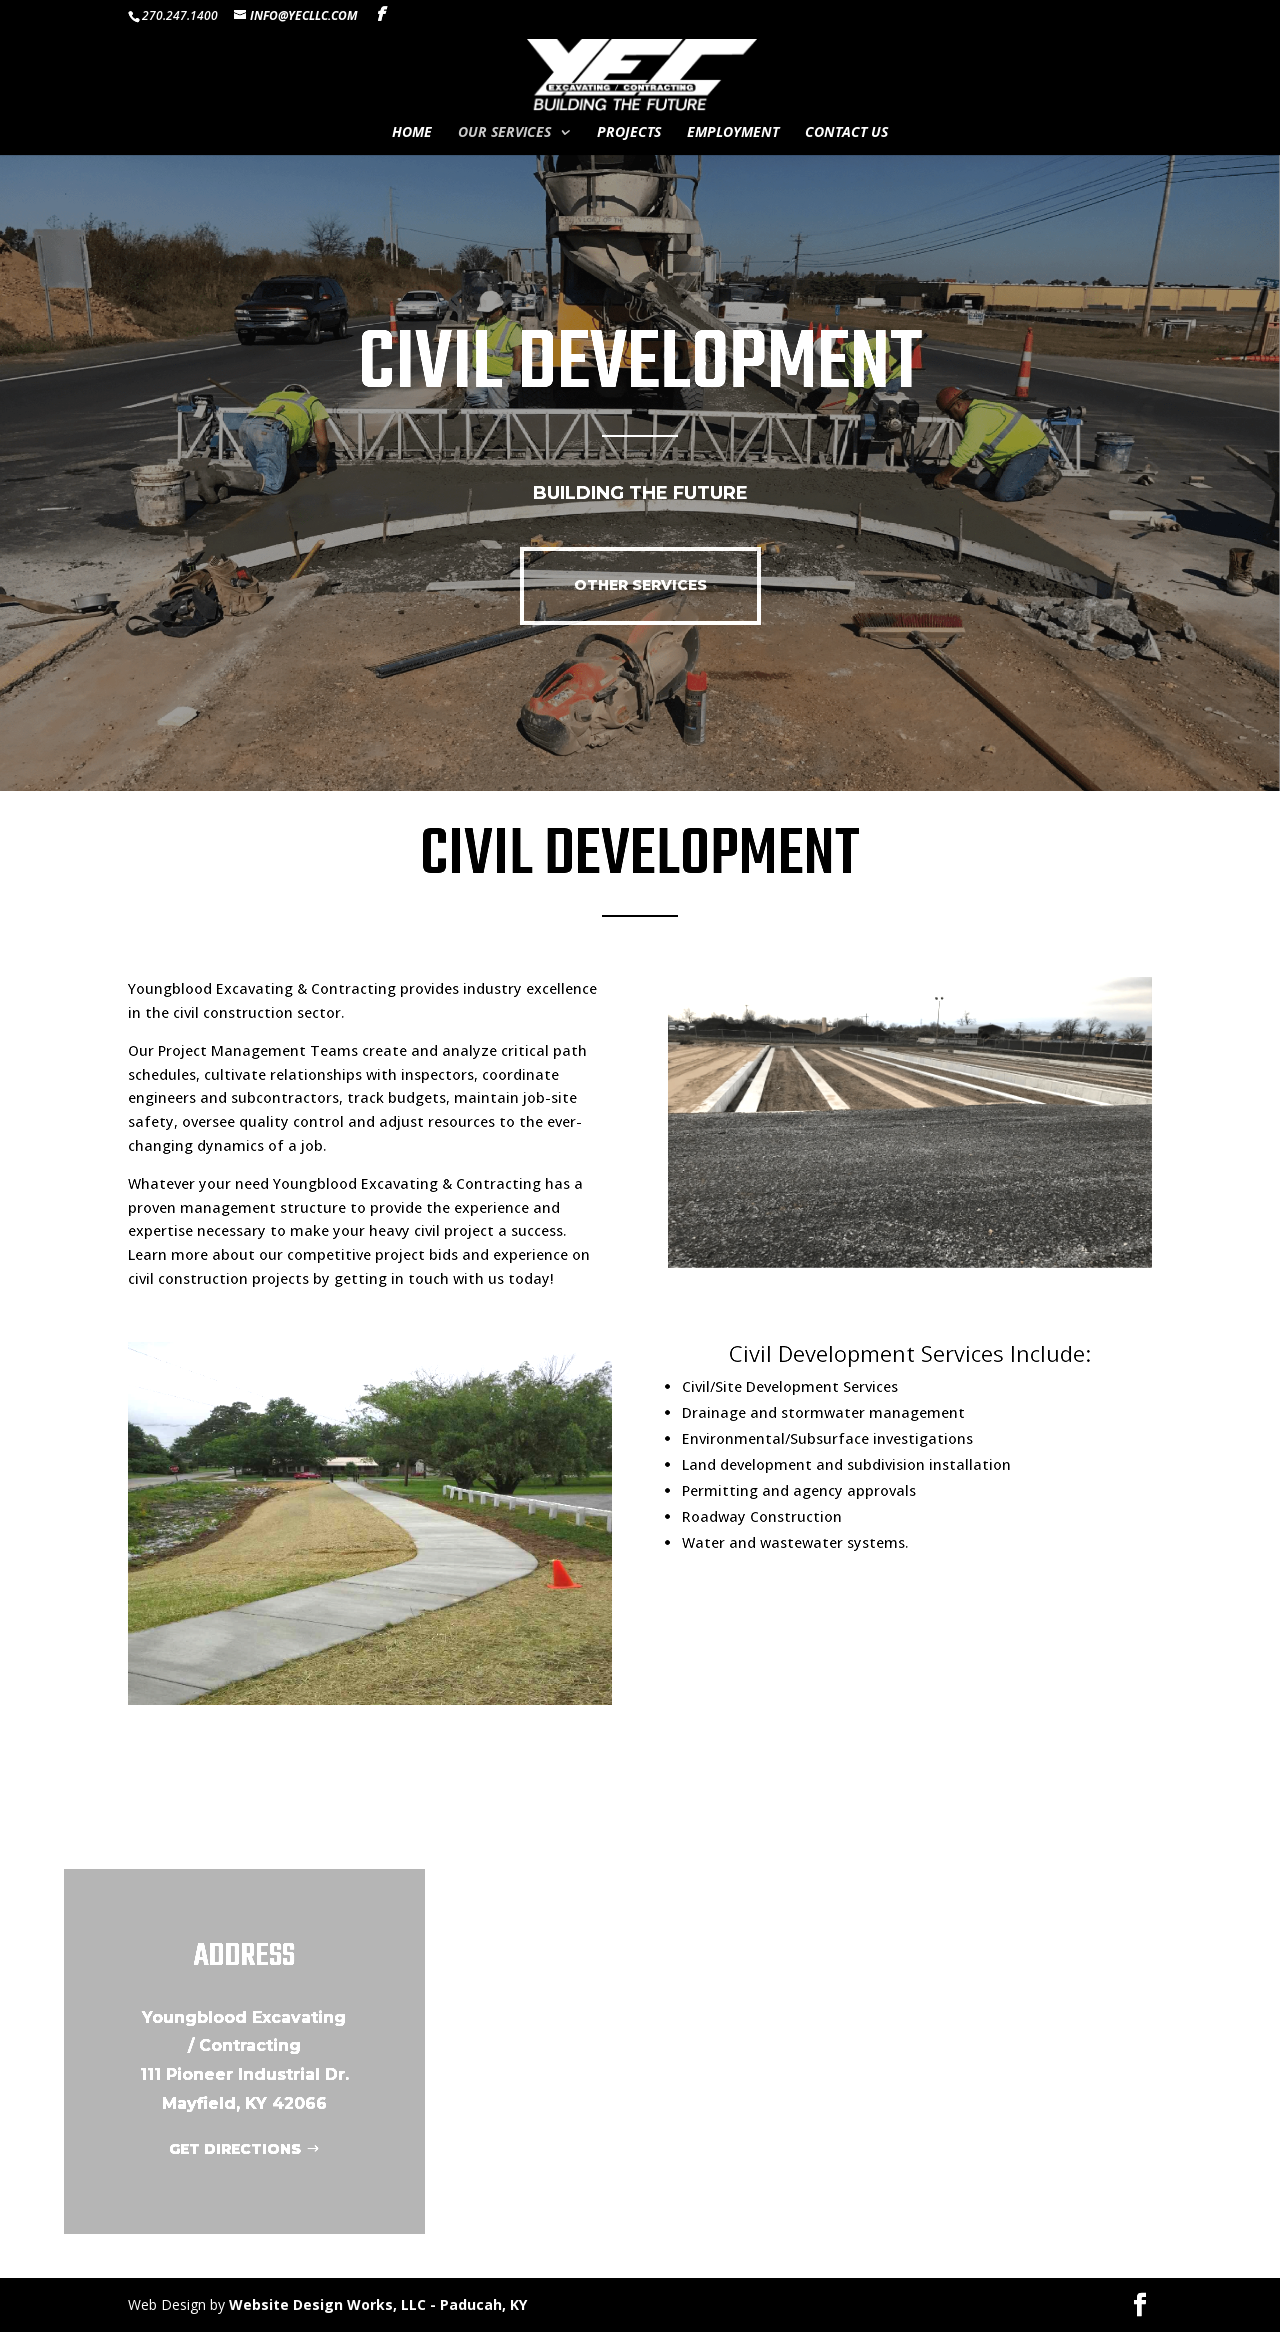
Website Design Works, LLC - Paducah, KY (378, 2304)
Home (412, 133)
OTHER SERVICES (640, 585)
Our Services (504, 133)
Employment (733, 133)
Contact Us (846, 133)
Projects (629, 133)
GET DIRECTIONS (235, 2149)
